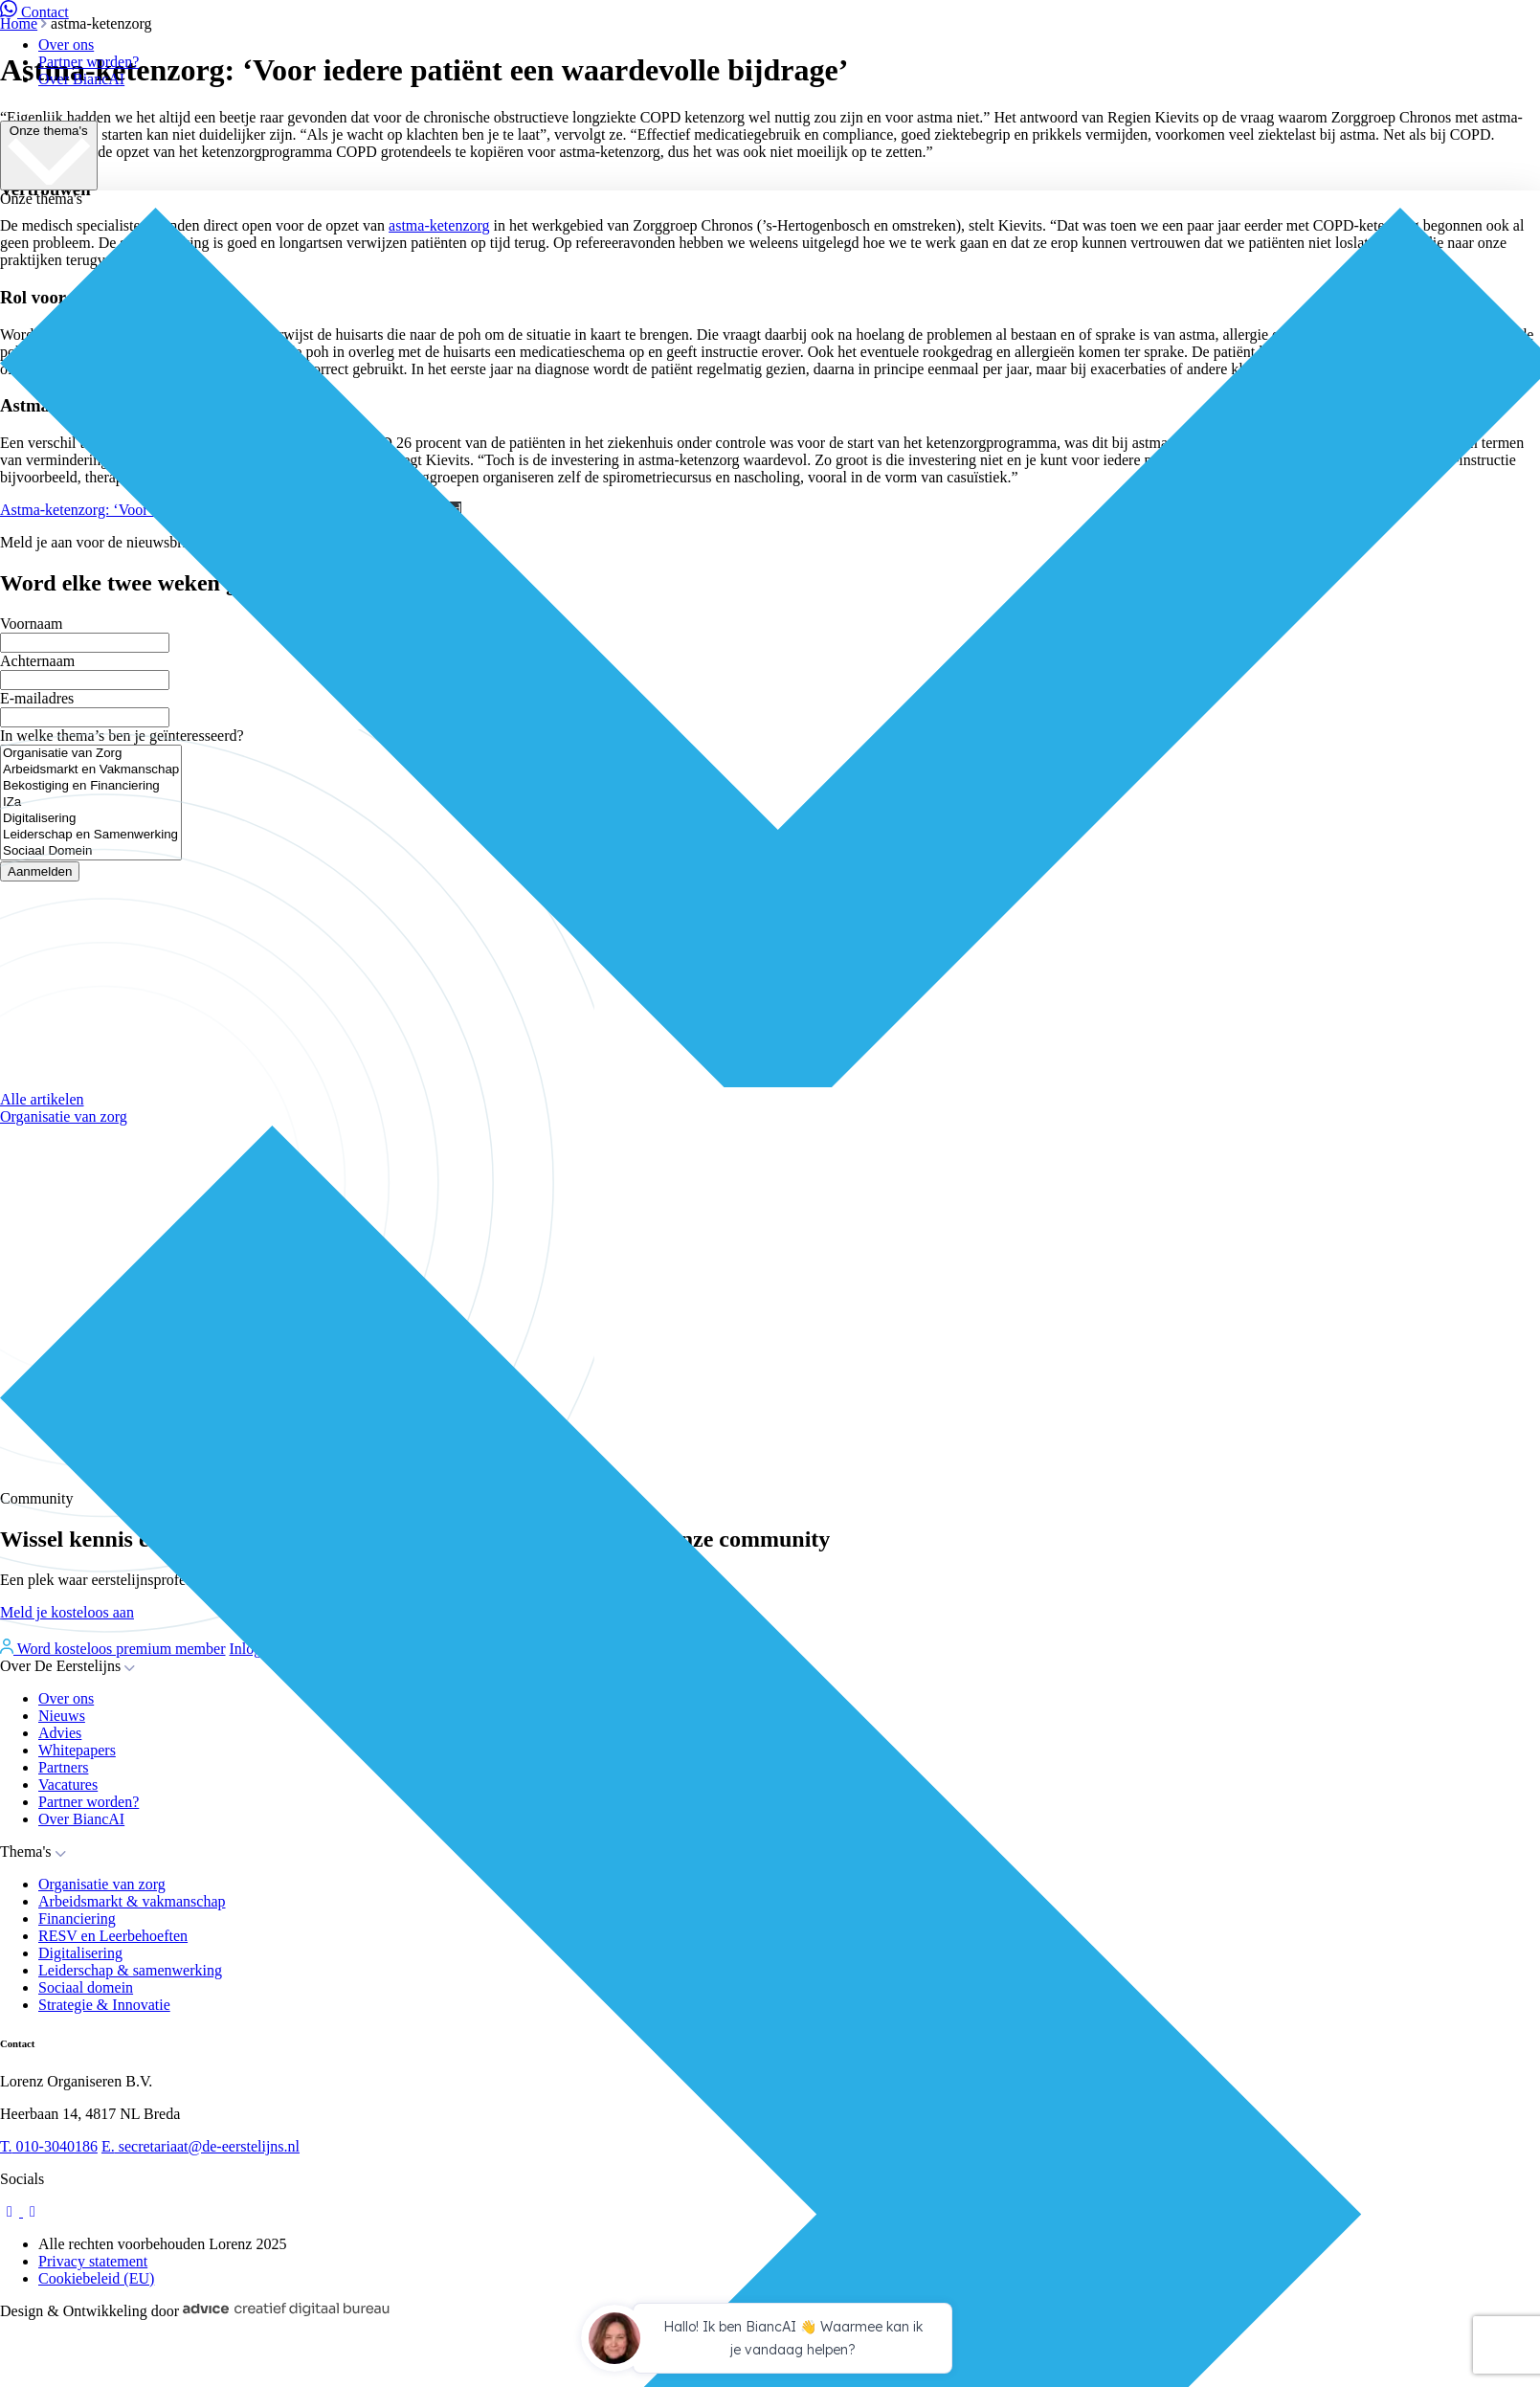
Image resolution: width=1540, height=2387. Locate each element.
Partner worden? (88, 62)
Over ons (66, 44)
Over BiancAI (81, 79)
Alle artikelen (42, 1099)
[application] (770, 2341)
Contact (34, 12)
